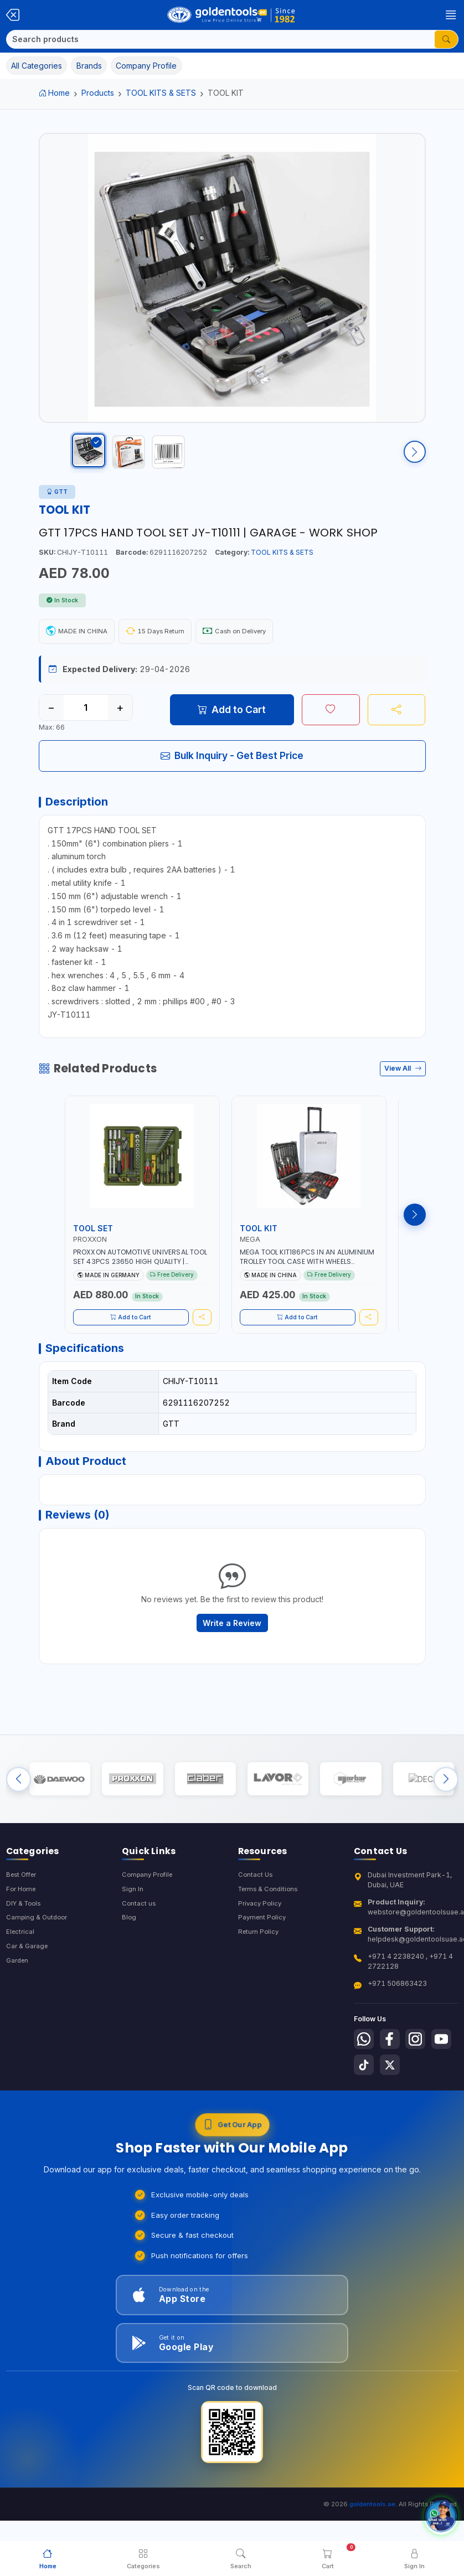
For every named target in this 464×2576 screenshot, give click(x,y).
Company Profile (149, 1912)
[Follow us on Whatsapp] (365, 2078)
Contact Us (256, 1912)
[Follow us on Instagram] (421, 2078)
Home (54, 92)
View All (402, 1085)
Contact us (139, 1942)
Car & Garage (28, 1988)
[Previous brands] (18, 1813)
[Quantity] (86, 718)
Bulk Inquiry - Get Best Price (232, 766)
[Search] (221, 39)
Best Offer (23, 1912)
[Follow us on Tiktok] (393, 2105)
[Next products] (415, 1231)
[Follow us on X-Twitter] (421, 2105)
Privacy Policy (261, 1942)
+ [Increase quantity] (119, 718)
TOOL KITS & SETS (161, 92)
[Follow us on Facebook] (393, 2078)
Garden (18, 2003)
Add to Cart (232, 720)
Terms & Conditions (270, 1927)
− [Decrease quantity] (51, 718)
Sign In (132, 1927)
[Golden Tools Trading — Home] (231, 15)
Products (97, 92)
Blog (129, 1957)
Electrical (21, 1973)
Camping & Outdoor (38, 1957)
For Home (22, 1927)
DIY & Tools (25, 1942)
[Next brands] (446, 1813)
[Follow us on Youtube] (365, 2105)
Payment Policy (263, 1957)
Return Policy (259, 1973)
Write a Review (232, 1652)
